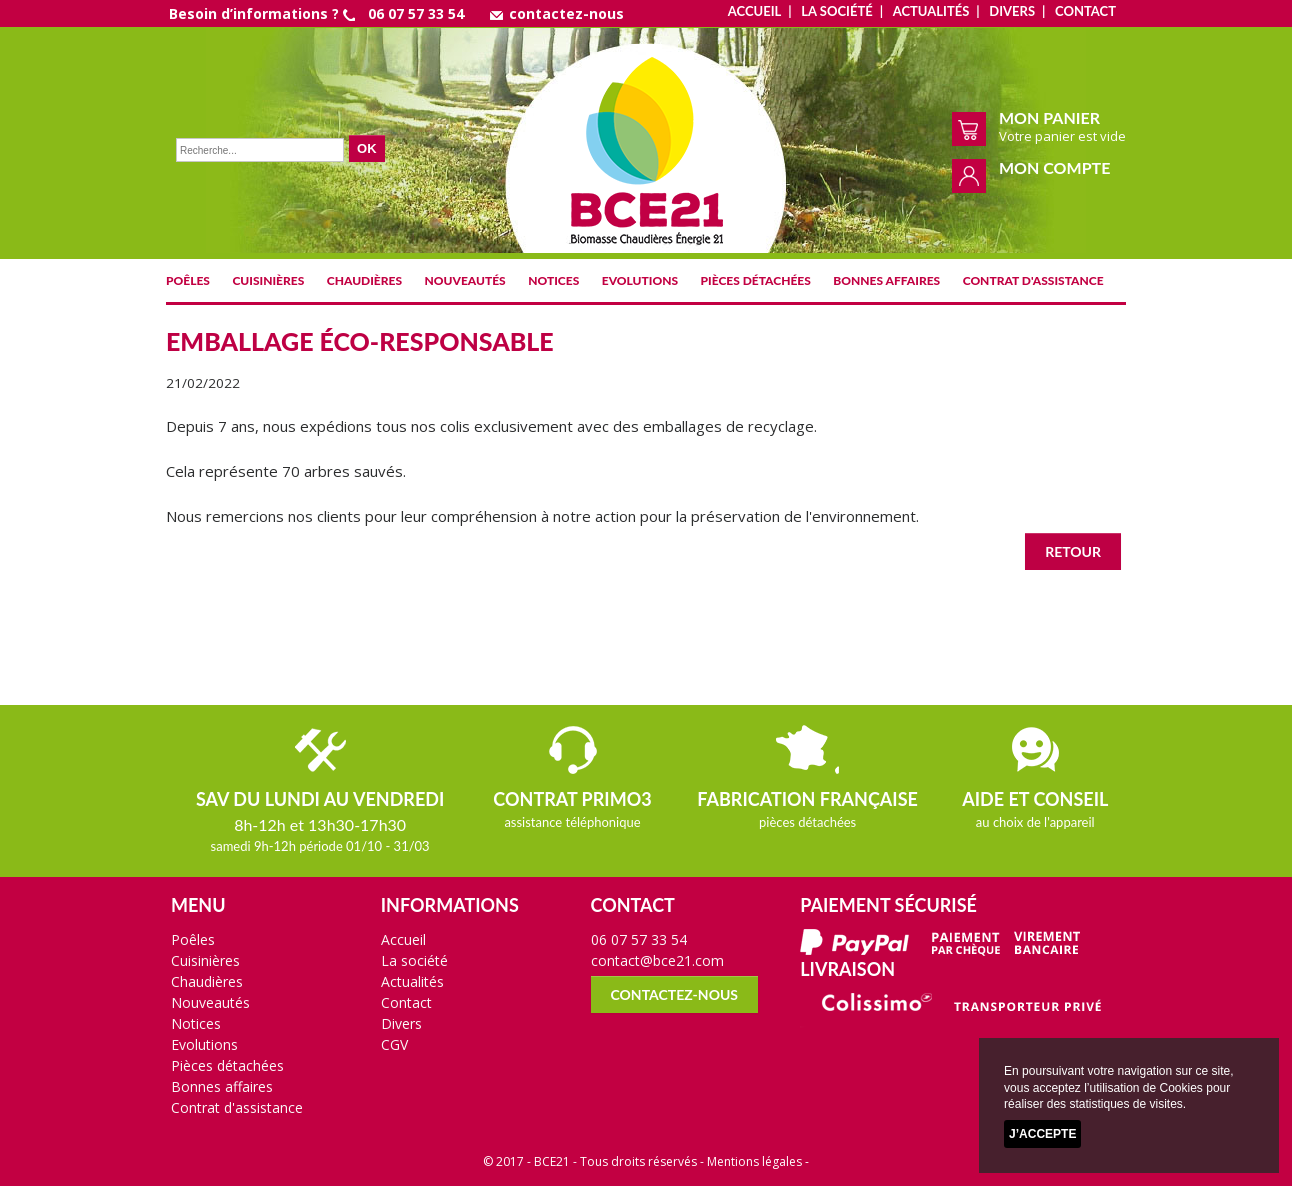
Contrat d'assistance (1033, 280)
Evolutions (640, 280)
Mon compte (1054, 167)
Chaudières (364, 280)
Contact (1085, 11)
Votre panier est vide (1062, 136)
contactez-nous (557, 13)
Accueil (754, 11)
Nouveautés (465, 280)
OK (367, 148)
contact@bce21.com (657, 960)
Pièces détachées (756, 280)
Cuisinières (268, 280)
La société (836, 11)
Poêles (188, 280)
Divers (1012, 11)
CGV (394, 1044)
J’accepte (1042, 1134)
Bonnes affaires (886, 280)
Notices (553, 280)
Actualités (931, 11)
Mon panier (1049, 117)
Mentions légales (754, 1161)
